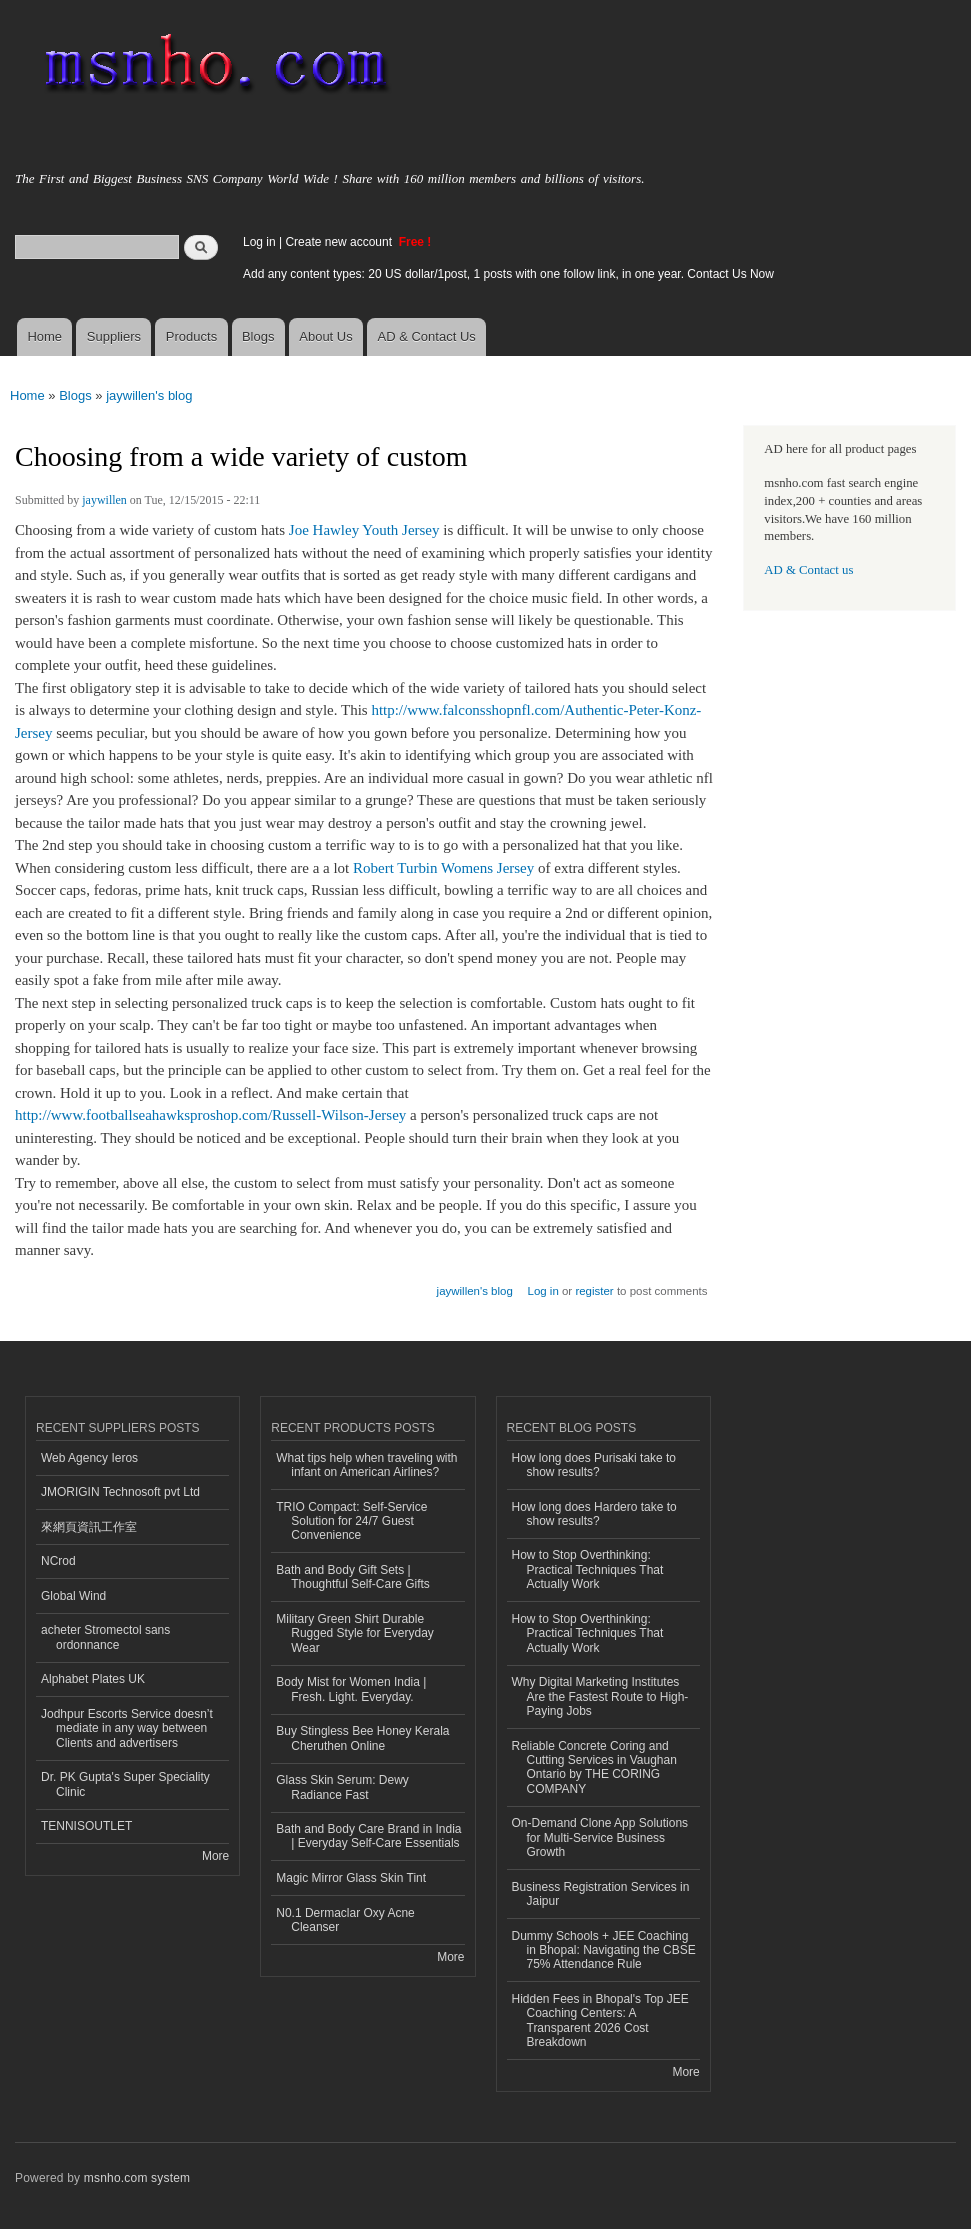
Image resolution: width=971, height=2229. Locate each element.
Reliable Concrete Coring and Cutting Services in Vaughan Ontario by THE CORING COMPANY (594, 1767)
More (215, 1856)
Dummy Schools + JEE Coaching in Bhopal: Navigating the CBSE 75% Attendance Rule (604, 1950)
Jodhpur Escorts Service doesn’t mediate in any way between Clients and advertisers (127, 1728)
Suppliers (114, 336)
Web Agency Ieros (89, 1458)
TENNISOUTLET (86, 1826)
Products (191, 336)
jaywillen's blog (149, 395)
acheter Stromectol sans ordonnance (105, 1637)
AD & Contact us (808, 570)
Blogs (258, 336)
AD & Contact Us (427, 336)
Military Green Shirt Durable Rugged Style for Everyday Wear (355, 1633)
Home (44, 336)
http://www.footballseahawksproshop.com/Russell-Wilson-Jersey (210, 1115)
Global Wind (73, 1596)
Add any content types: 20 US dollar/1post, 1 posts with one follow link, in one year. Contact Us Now (508, 274)
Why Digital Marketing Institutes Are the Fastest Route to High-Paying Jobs (600, 1696)
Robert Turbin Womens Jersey (443, 868)
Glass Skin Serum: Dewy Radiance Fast (342, 1787)
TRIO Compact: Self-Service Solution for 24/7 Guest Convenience (351, 1521)
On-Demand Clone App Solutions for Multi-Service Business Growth (600, 1837)
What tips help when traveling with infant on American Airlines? (366, 1465)
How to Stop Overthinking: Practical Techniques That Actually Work (588, 1569)
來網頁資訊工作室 (89, 1527)
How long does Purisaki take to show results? (594, 1465)
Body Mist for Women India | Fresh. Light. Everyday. (351, 1689)
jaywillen (104, 500)
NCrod (58, 1561)
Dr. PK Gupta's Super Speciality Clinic (125, 1784)
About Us (325, 336)
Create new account (340, 242)
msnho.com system (137, 2178)
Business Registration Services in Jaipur (601, 1894)
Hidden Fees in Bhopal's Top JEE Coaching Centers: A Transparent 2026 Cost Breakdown (600, 2020)
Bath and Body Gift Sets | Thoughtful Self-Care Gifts (353, 1577)
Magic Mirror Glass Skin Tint (351, 1878)
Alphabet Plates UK (93, 1679)
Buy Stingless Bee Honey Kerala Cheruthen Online (362, 1738)
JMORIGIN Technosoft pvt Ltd (120, 1492)
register (594, 1291)
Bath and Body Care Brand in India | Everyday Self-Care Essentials (368, 1836)
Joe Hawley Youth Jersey (364, 530)
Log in (259, 242)
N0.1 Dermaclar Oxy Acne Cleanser (345, 1920)
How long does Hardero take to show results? (594, 1514)
